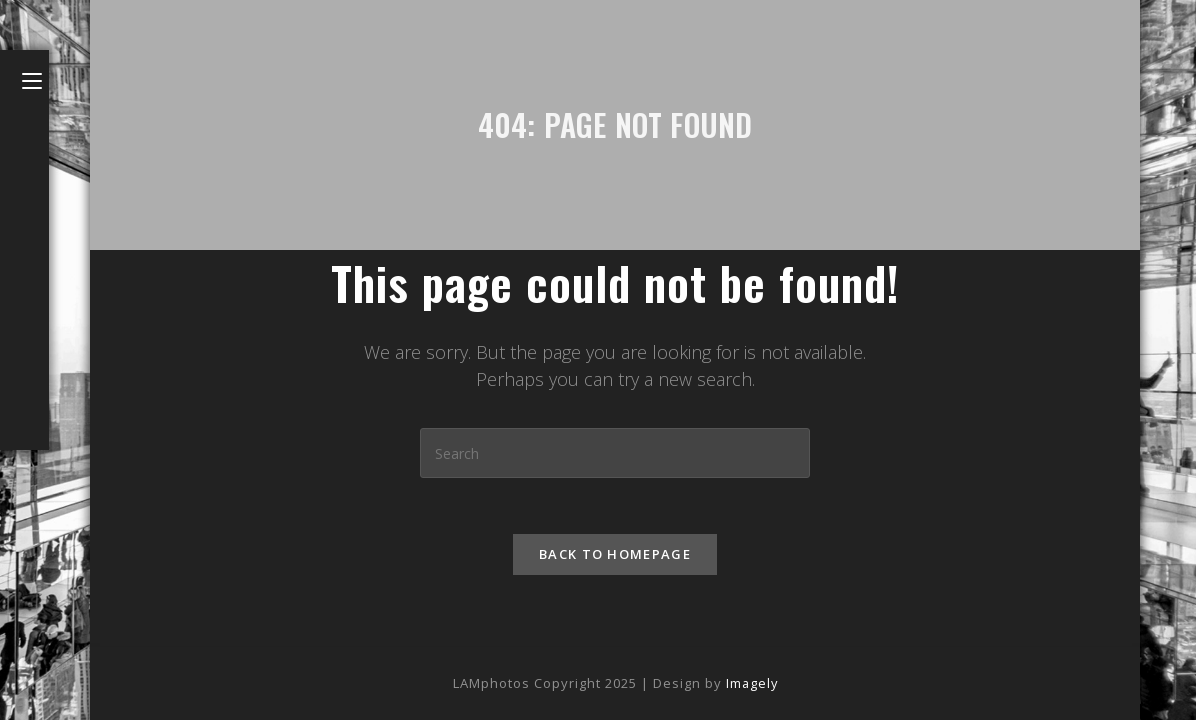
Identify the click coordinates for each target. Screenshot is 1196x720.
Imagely (752, 683)
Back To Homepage (615, 558)
